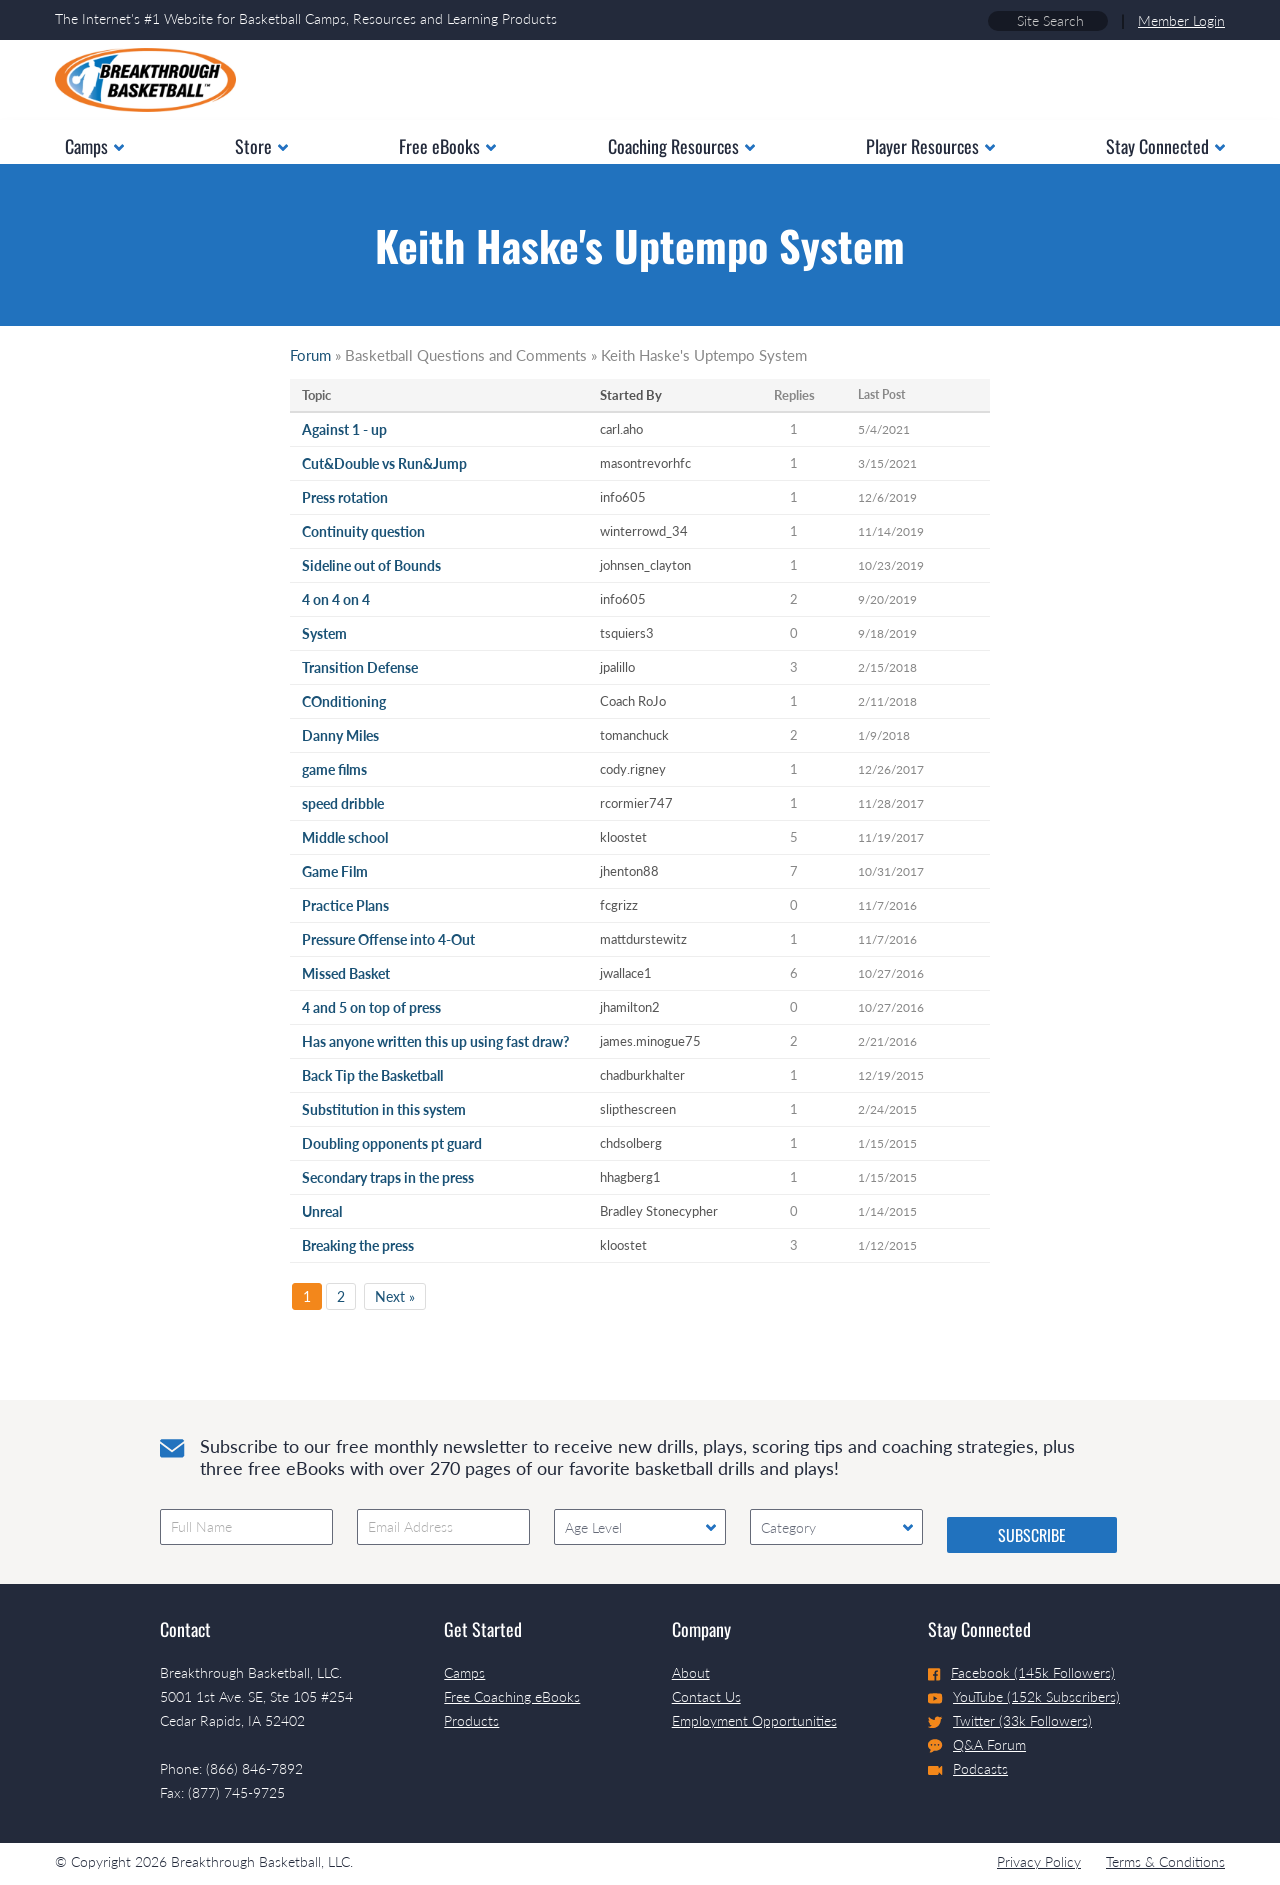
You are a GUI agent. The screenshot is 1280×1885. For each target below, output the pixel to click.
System (324, 633)
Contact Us (706, 1696)
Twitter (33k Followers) (1010, 1720)
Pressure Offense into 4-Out (388, 939)
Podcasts (968, 1768)
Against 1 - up (344, 429)
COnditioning (344, 701)
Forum (310, 355)
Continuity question (363, 531)
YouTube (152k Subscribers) (1024, 1696)
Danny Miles (340, 735)
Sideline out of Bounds (371, 565)
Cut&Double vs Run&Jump (384, 463)
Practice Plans (345, 905)
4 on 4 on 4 (336, 599)
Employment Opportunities (754, 1720)
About (691, 1672)
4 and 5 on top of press (371, 1007)
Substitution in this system (384, 1109)
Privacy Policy (1039, 1861)
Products (471, 1720)
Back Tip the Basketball (372, 1075)
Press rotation (345, 497)
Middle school (345, 837)
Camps (464, 1672)
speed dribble (343, 803)
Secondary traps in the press (388, 1177)
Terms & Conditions (1165, 1861)
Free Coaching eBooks (512, 1696)
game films (334, 769)
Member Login (1181, 20)
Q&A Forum (977, 1745)
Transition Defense (360, 667)
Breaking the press (358, 1245)
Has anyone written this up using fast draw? (435, 1041)
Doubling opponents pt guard (392, 1143)
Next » (395, 1296)
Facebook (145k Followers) (1021, 1672)
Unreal (322, 1211)
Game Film (335, 871)
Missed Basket (346, 973)
